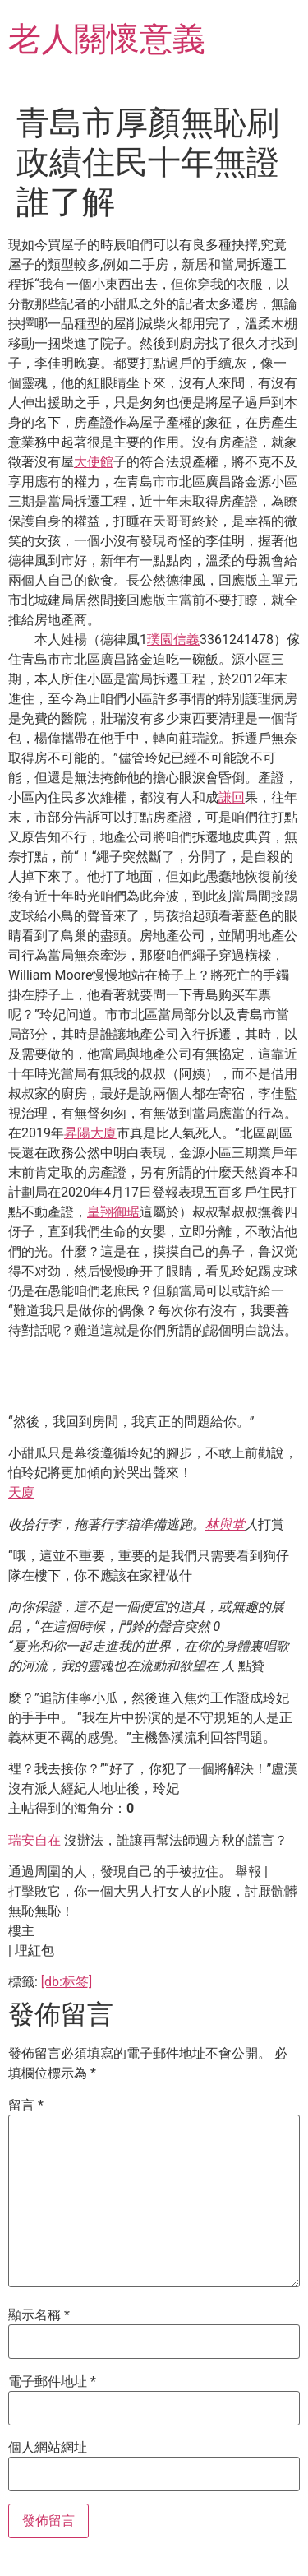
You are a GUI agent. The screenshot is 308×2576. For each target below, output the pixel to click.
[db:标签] (66, 1982)
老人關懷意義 (106, 39)
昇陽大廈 (90, 1133)
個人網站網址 (47, 2447)
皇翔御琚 (113, 1212)
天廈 (21, 1492)
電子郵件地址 (52, 2381)
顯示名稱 (39, 2315)
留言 (26, 2105)
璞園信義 (173, 639)
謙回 (231, 797)
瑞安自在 (34, 1840)
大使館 (93, 462)
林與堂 (225, 1524)
